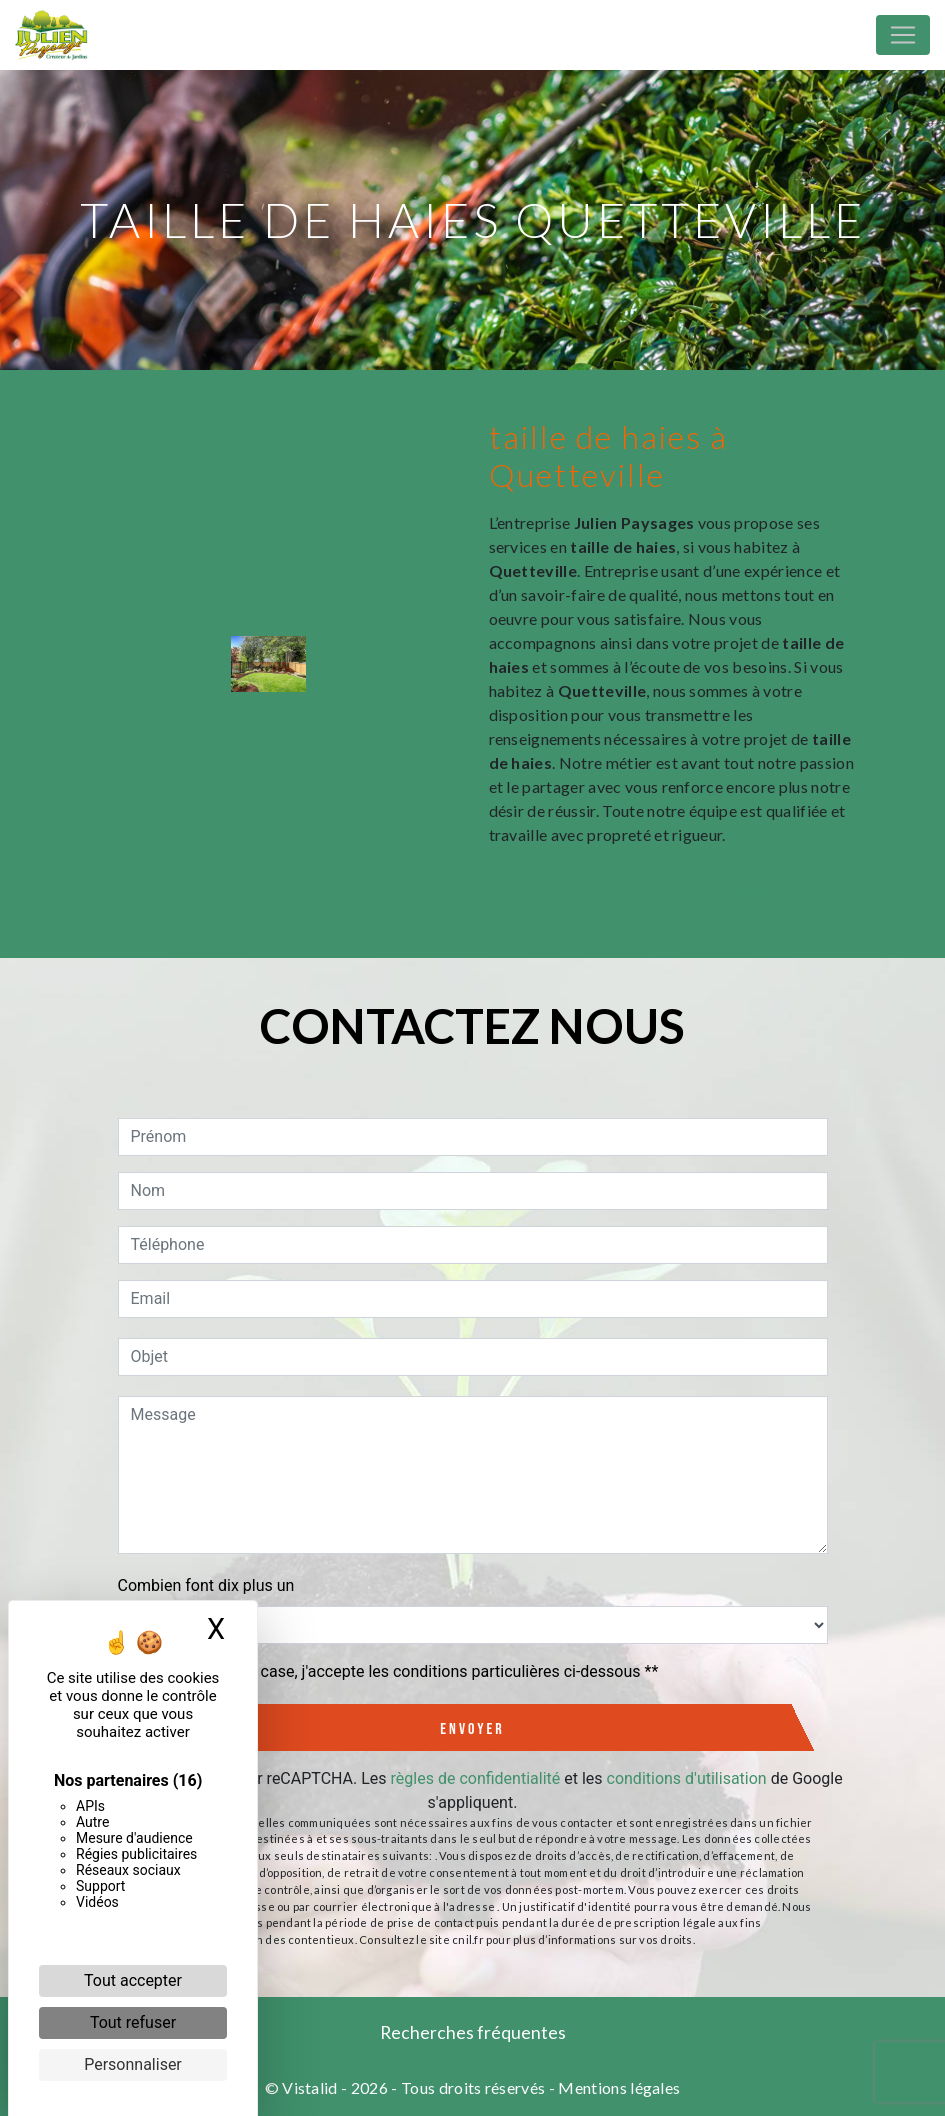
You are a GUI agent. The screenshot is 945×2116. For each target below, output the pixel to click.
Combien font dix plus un (206, 1585)
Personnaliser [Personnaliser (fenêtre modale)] (133, 2064)
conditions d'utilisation (687, 1778)
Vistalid (310, 2087)
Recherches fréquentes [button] (473, 2032)
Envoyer (472, 1729)
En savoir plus (749, 889)
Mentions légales (617, 2087)
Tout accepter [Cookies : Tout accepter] (133, 1980)
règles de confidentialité (476, 1778)
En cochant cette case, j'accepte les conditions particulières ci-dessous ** (398, 1671)
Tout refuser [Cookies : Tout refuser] (133, 2022)
